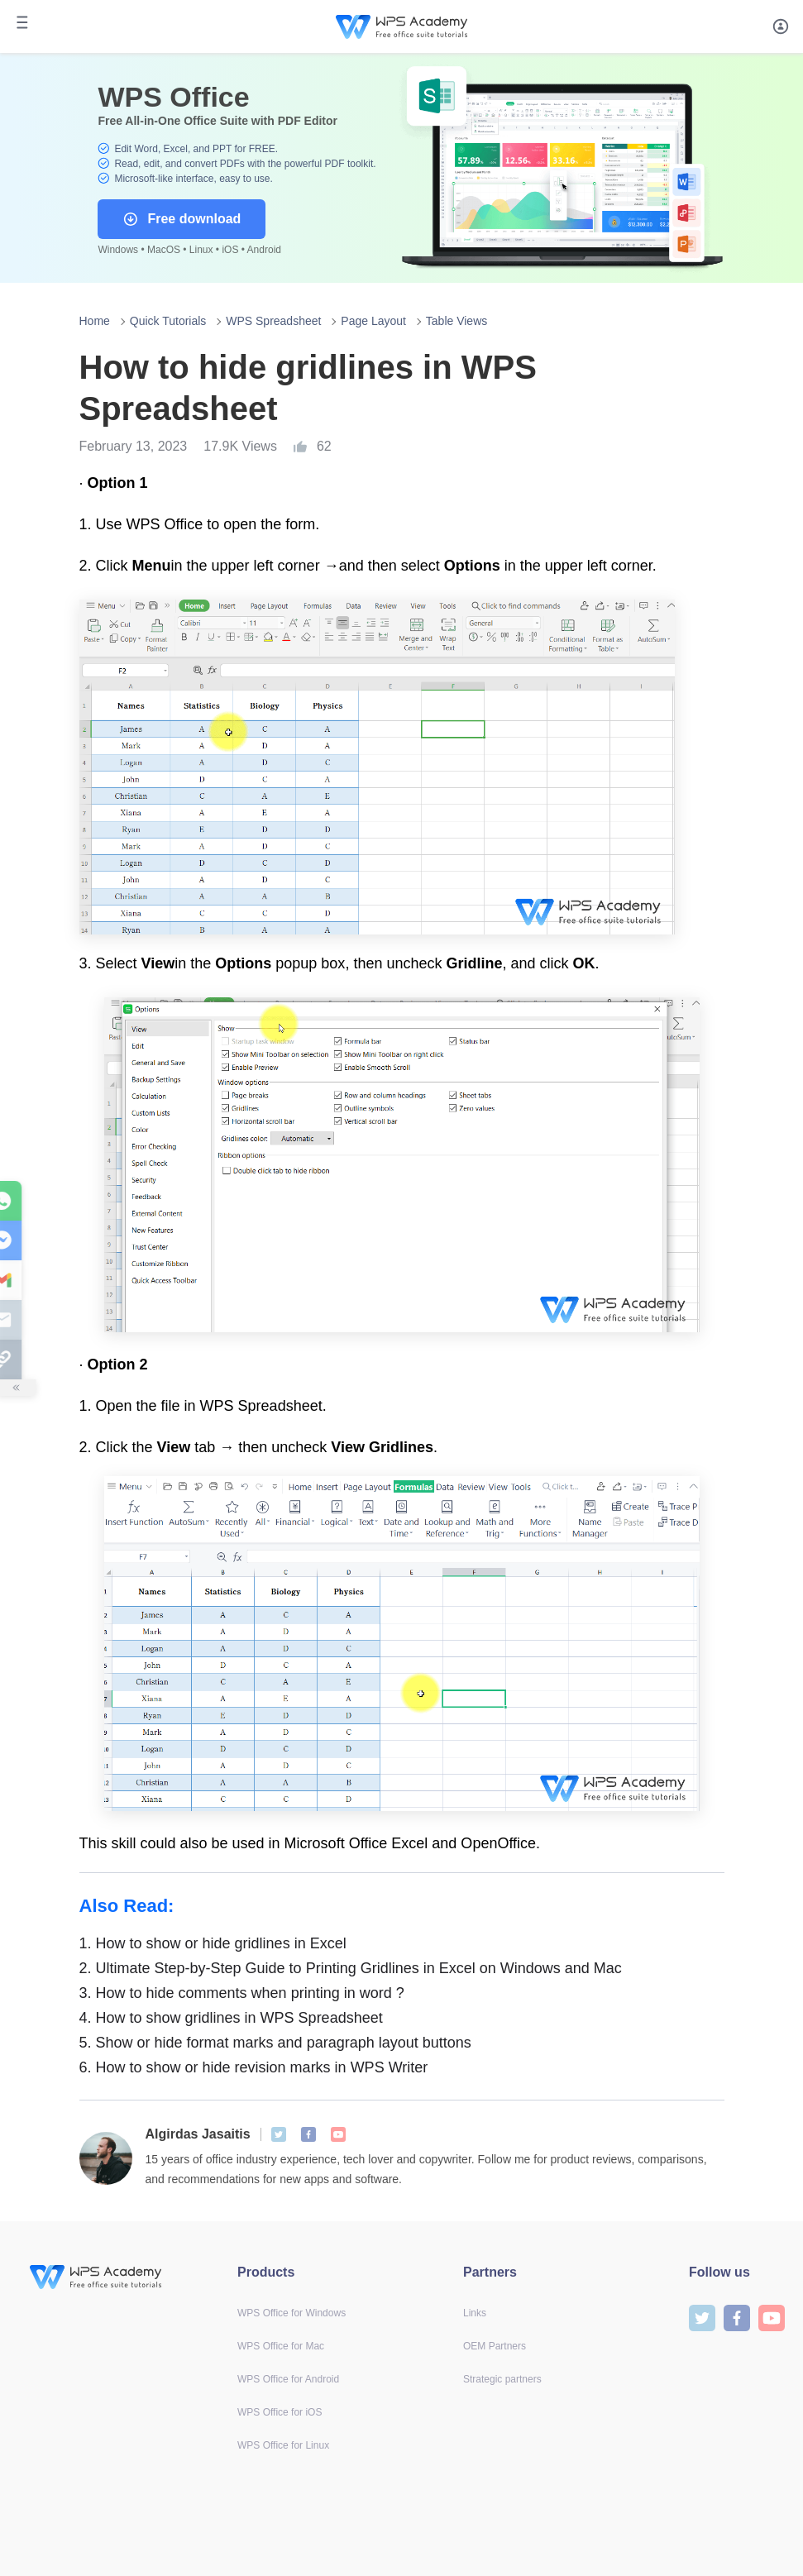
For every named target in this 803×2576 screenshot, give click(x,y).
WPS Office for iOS (279, 2412)
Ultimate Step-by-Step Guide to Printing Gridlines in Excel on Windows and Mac (350, 1968)
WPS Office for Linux (283, 2445)
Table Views (456, 320)
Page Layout (373, 320)
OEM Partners (494, 2346)
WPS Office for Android (288, 2379)
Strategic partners (502, 2379)
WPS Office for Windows (291, 2313)
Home (94, 320)
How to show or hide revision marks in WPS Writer (253, 2067)
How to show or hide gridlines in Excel (213, 1943)
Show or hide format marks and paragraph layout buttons (275, 2042)
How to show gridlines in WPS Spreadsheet (231, 2018)
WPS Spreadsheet (273, 320)
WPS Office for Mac (280, 2346)
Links (474, 2313)
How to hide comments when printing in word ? (241, 1993)
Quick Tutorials (168, 320)
